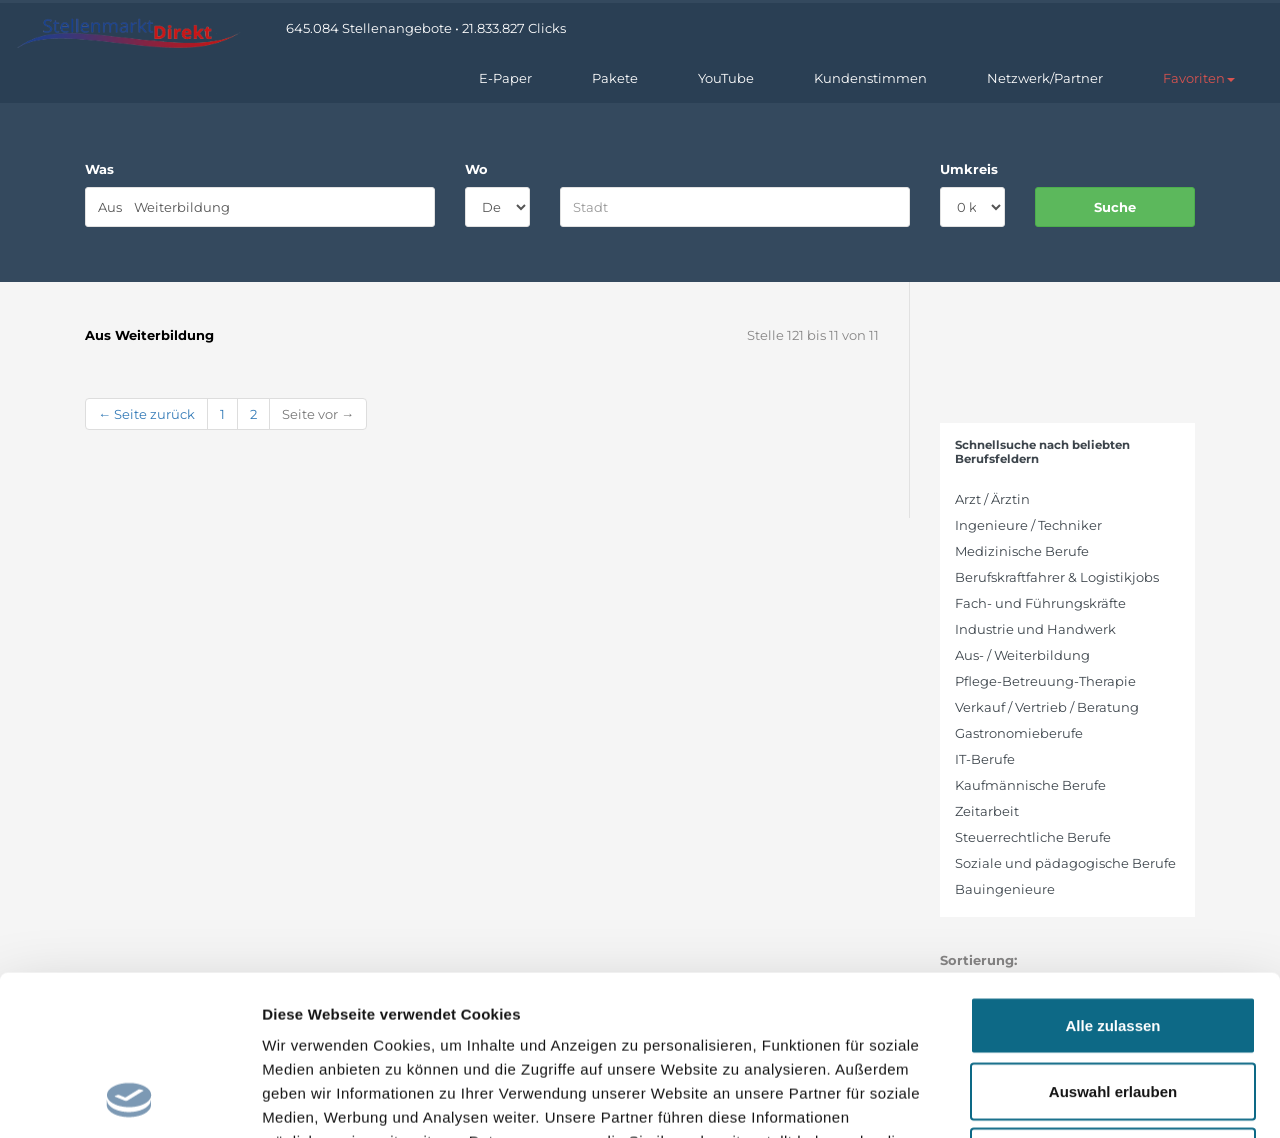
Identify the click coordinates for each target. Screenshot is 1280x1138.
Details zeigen (1063, 1098)
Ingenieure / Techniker (1028, 525)
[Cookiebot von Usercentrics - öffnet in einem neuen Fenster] (129, 1099)
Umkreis (969, 169)
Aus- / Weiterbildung (1022, 655)
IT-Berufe (985, 759)
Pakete (615, 78)
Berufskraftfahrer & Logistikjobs (1057, 577)
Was (99, 169)
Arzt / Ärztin (992, 499)
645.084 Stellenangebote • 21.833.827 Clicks (426, 28)
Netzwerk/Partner (1045, 78)
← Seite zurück (146, 414)
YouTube (726, 78)
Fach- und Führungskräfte (1040, 603)
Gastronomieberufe (1019, 733)
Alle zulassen (1112, 875)
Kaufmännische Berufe (1030, 785)
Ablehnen (1113, 1006)
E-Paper (505, 78)
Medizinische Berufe (1022, 551)
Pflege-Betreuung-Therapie (1045, 681)
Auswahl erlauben (1113, 941)
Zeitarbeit (987, 811)
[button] (1199, 78)
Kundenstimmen (870, 78)
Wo (476, 169)
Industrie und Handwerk (1035, 629)
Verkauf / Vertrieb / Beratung (1047, 707)
